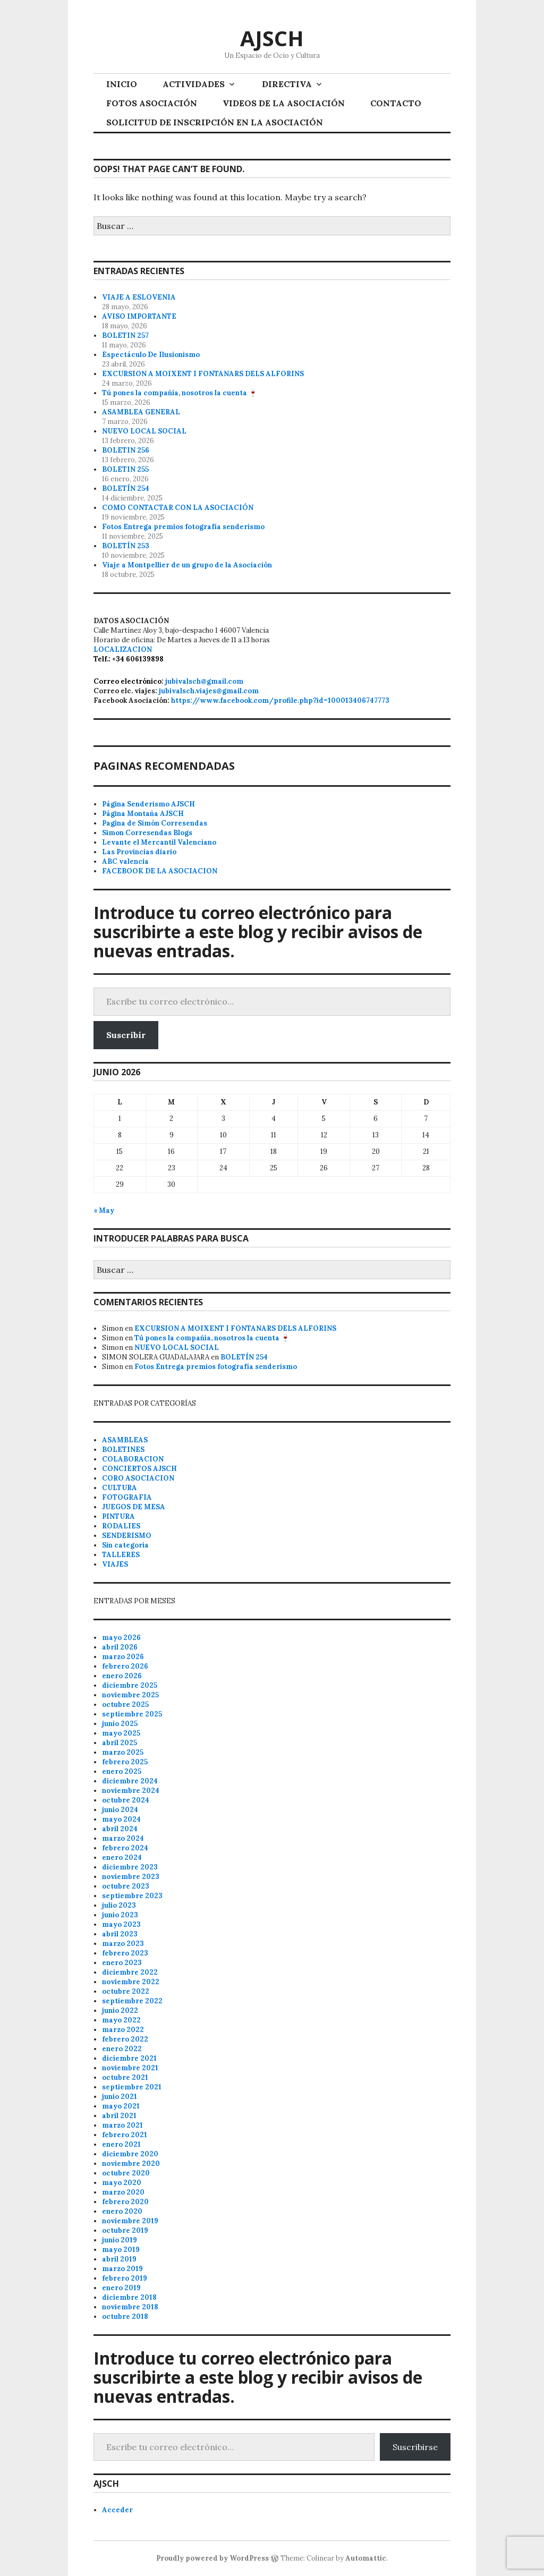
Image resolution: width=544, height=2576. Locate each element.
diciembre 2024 (130, 1781)
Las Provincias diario (139, 851)
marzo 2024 (123, 1838)
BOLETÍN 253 (125, 545)
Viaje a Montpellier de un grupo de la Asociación (187, 564)
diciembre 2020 (130, 2153)
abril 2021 (119, 2115)
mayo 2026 (121, 1637)
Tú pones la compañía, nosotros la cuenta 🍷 (179, 392)
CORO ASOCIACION (138, 1478)
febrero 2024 (125, 1847)
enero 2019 (121, 2287)
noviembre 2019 (130, 2220)
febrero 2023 (125, 1953)
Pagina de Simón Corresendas (154, 823)
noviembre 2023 (130, 1876)
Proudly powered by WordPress (212, 2558)
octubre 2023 (125, 1886)
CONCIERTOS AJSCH (139, 1468)
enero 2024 (122, 1857)
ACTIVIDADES (194, 84)
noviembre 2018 (130, 2306)
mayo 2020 (121, 2182)
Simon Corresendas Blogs (147, 832)
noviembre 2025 (130, 1694)
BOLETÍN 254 (125, 488)
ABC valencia (125, 861)
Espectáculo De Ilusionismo (151, 354)
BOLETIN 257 (125, 335)
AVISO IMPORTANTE (139, 316)
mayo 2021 (121, 2106)
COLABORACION (133, 1459)
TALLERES (121, 1554)
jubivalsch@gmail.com (204, 681)
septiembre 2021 (132, 2087)
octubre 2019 (125, 2230)
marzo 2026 (123, 1656)
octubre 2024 (125, 1800)
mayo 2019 (121, 2249)
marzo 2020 (123, 2192)
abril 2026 (120, 1647)
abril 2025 (119, 1742)
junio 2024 (120, 1809)
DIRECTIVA (287, 84)
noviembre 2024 (130, 1790)
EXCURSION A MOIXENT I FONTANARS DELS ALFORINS (203, 373)
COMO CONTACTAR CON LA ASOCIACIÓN (177, 507)
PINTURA (118, 1516)
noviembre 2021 (130, 2067)
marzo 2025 (122, 1752)
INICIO (121, 84)
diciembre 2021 (129, 2058)
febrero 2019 (124, 2278)
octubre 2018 (125, 2316)
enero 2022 (122, 2048)
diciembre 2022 (130, 1972)
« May (104, 1210)
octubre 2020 (126, 2173)
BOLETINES (123, 1449)
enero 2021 (121, 2144)
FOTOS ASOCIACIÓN (151, 103)
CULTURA (119, 1487)
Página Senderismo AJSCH (148, 804)
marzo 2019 (122, 2268)
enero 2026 (122, 1675)
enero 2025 (121, 1771)
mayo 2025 (121, 1733)
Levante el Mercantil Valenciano (159, 842)
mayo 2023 (121, 1924)
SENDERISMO (126, 1535)
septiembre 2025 (132, 1714)
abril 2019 (119, 2259)
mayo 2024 (121, 1819)
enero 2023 (122, 1962)
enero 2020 (122, 2211)
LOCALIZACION (123, 649)
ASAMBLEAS (125, 1439)
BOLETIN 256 (125, 450)
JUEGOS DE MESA (133, 1506)
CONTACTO (395, 103)
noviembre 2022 (130, 1981)
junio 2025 (120, 1723)
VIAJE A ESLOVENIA (139, 297)
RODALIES (121, 1526)
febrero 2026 (125, 1666)
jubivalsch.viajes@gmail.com (209, 690)
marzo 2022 (123, 2029)
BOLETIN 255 (125, 469)
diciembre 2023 (130, 1867)
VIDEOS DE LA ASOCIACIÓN (284, 103)
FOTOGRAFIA (127, 1497)
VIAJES (115, 1564)
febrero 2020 (125, 2201)
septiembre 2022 (132, 2000)
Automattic (365, 2558)
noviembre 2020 (131, 2163)
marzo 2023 (123, 1943)
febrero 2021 (124, 2134)
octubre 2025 (125, 1704)
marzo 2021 (122, 2125)
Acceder (117, 2509)
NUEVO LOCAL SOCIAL (144, 431)
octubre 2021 (125, 2077)
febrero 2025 (125, 1761)
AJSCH (272, 38)
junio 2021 (119, 2096)
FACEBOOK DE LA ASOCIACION (159, 870)
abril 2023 (120, 1934)
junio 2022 (120, 2010)
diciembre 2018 (129, 2297)
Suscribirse (415, 2447)
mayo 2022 (121, 2020)
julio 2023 (119, 1905)
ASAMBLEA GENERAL (141, 411)
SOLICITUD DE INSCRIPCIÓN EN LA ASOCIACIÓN (214, 122)
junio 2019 (119, 2240)
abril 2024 (120, 1828)
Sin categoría (125, 1545)
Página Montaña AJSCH (143, 813)
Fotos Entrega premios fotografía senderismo (183, 526)
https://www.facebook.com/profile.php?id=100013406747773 (280, 700)
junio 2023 (120, 1914)
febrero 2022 (125, 2039)
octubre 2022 (125, 1991)
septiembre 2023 (132, 1895)
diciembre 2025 (129, 1685)
